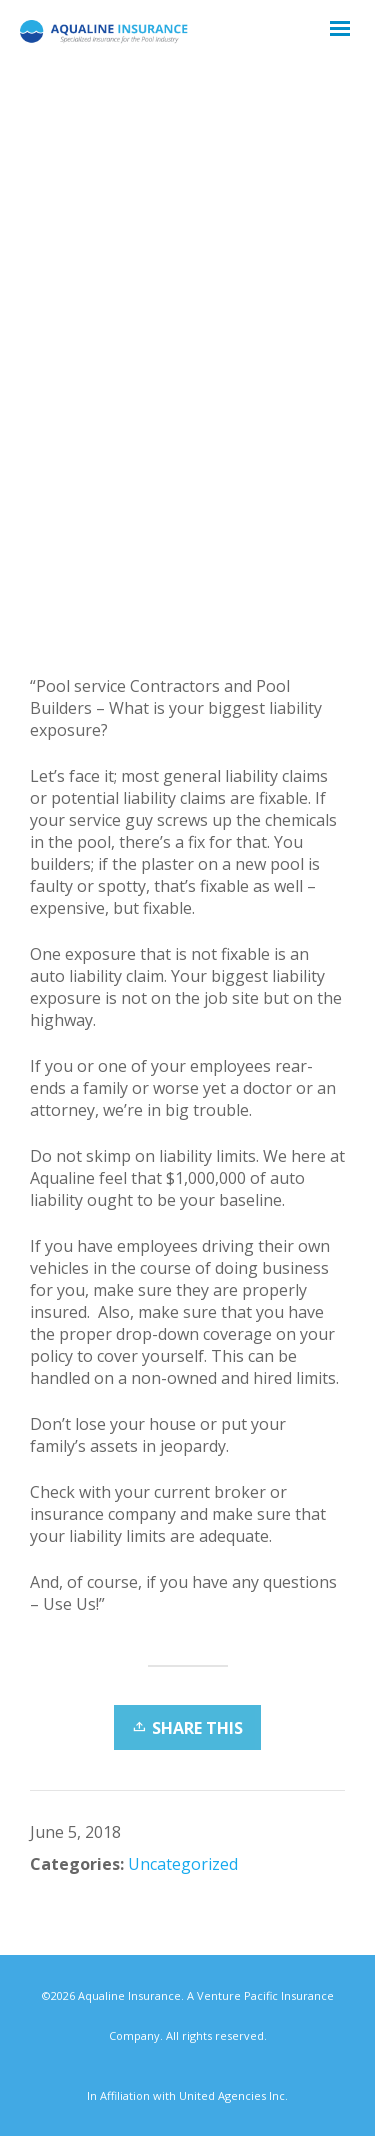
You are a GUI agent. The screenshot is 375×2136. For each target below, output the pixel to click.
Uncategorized (183, 1864)
